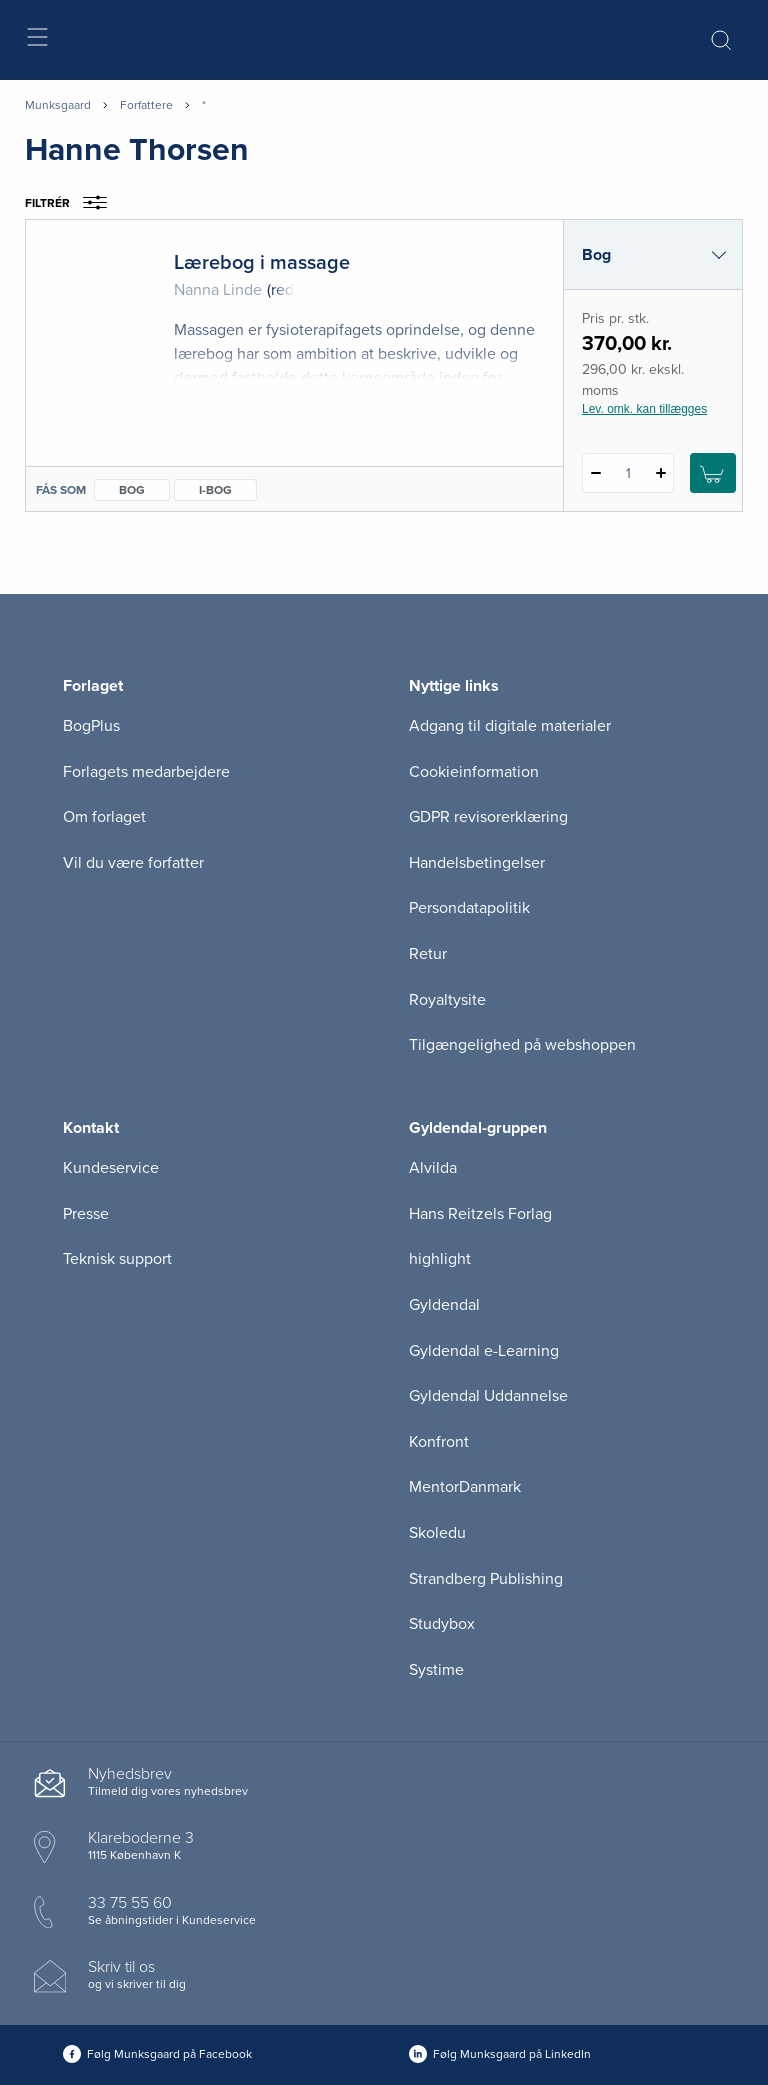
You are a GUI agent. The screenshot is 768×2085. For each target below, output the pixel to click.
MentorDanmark (465, 1487)
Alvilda (433, 1168)
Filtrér (72, 203)
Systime (436, 1670)
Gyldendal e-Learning (484, 1351)
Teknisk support (117, 1259)
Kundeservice (111, 1168)
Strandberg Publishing (486, 1579)
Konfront (439, 1442)
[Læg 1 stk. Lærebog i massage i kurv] (713, 473)
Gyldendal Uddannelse (488, 1396)
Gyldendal (444, 1305)
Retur (428, 954)
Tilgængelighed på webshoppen (522, 1045)
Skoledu (437, 1533)
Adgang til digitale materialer (510, 726)
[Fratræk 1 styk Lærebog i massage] (595, 473)
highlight (440, 1259)
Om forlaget (104, 817)
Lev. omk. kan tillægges (644, 409)
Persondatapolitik (469, 908)
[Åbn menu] (36, 40)
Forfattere (146, 105)
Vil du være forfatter (133, 863)
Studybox (442, 1624)
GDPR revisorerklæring (488, 817)
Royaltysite (447, 1000)
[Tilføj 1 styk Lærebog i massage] (660, 473)
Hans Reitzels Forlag (480, 1214)
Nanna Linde (218, 290)
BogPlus (91, 726)
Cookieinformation (474, 772)
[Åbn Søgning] (721, 40)
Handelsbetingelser (477, 863)
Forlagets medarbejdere (146, 772)
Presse (86, 1214)
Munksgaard (58, 105)
